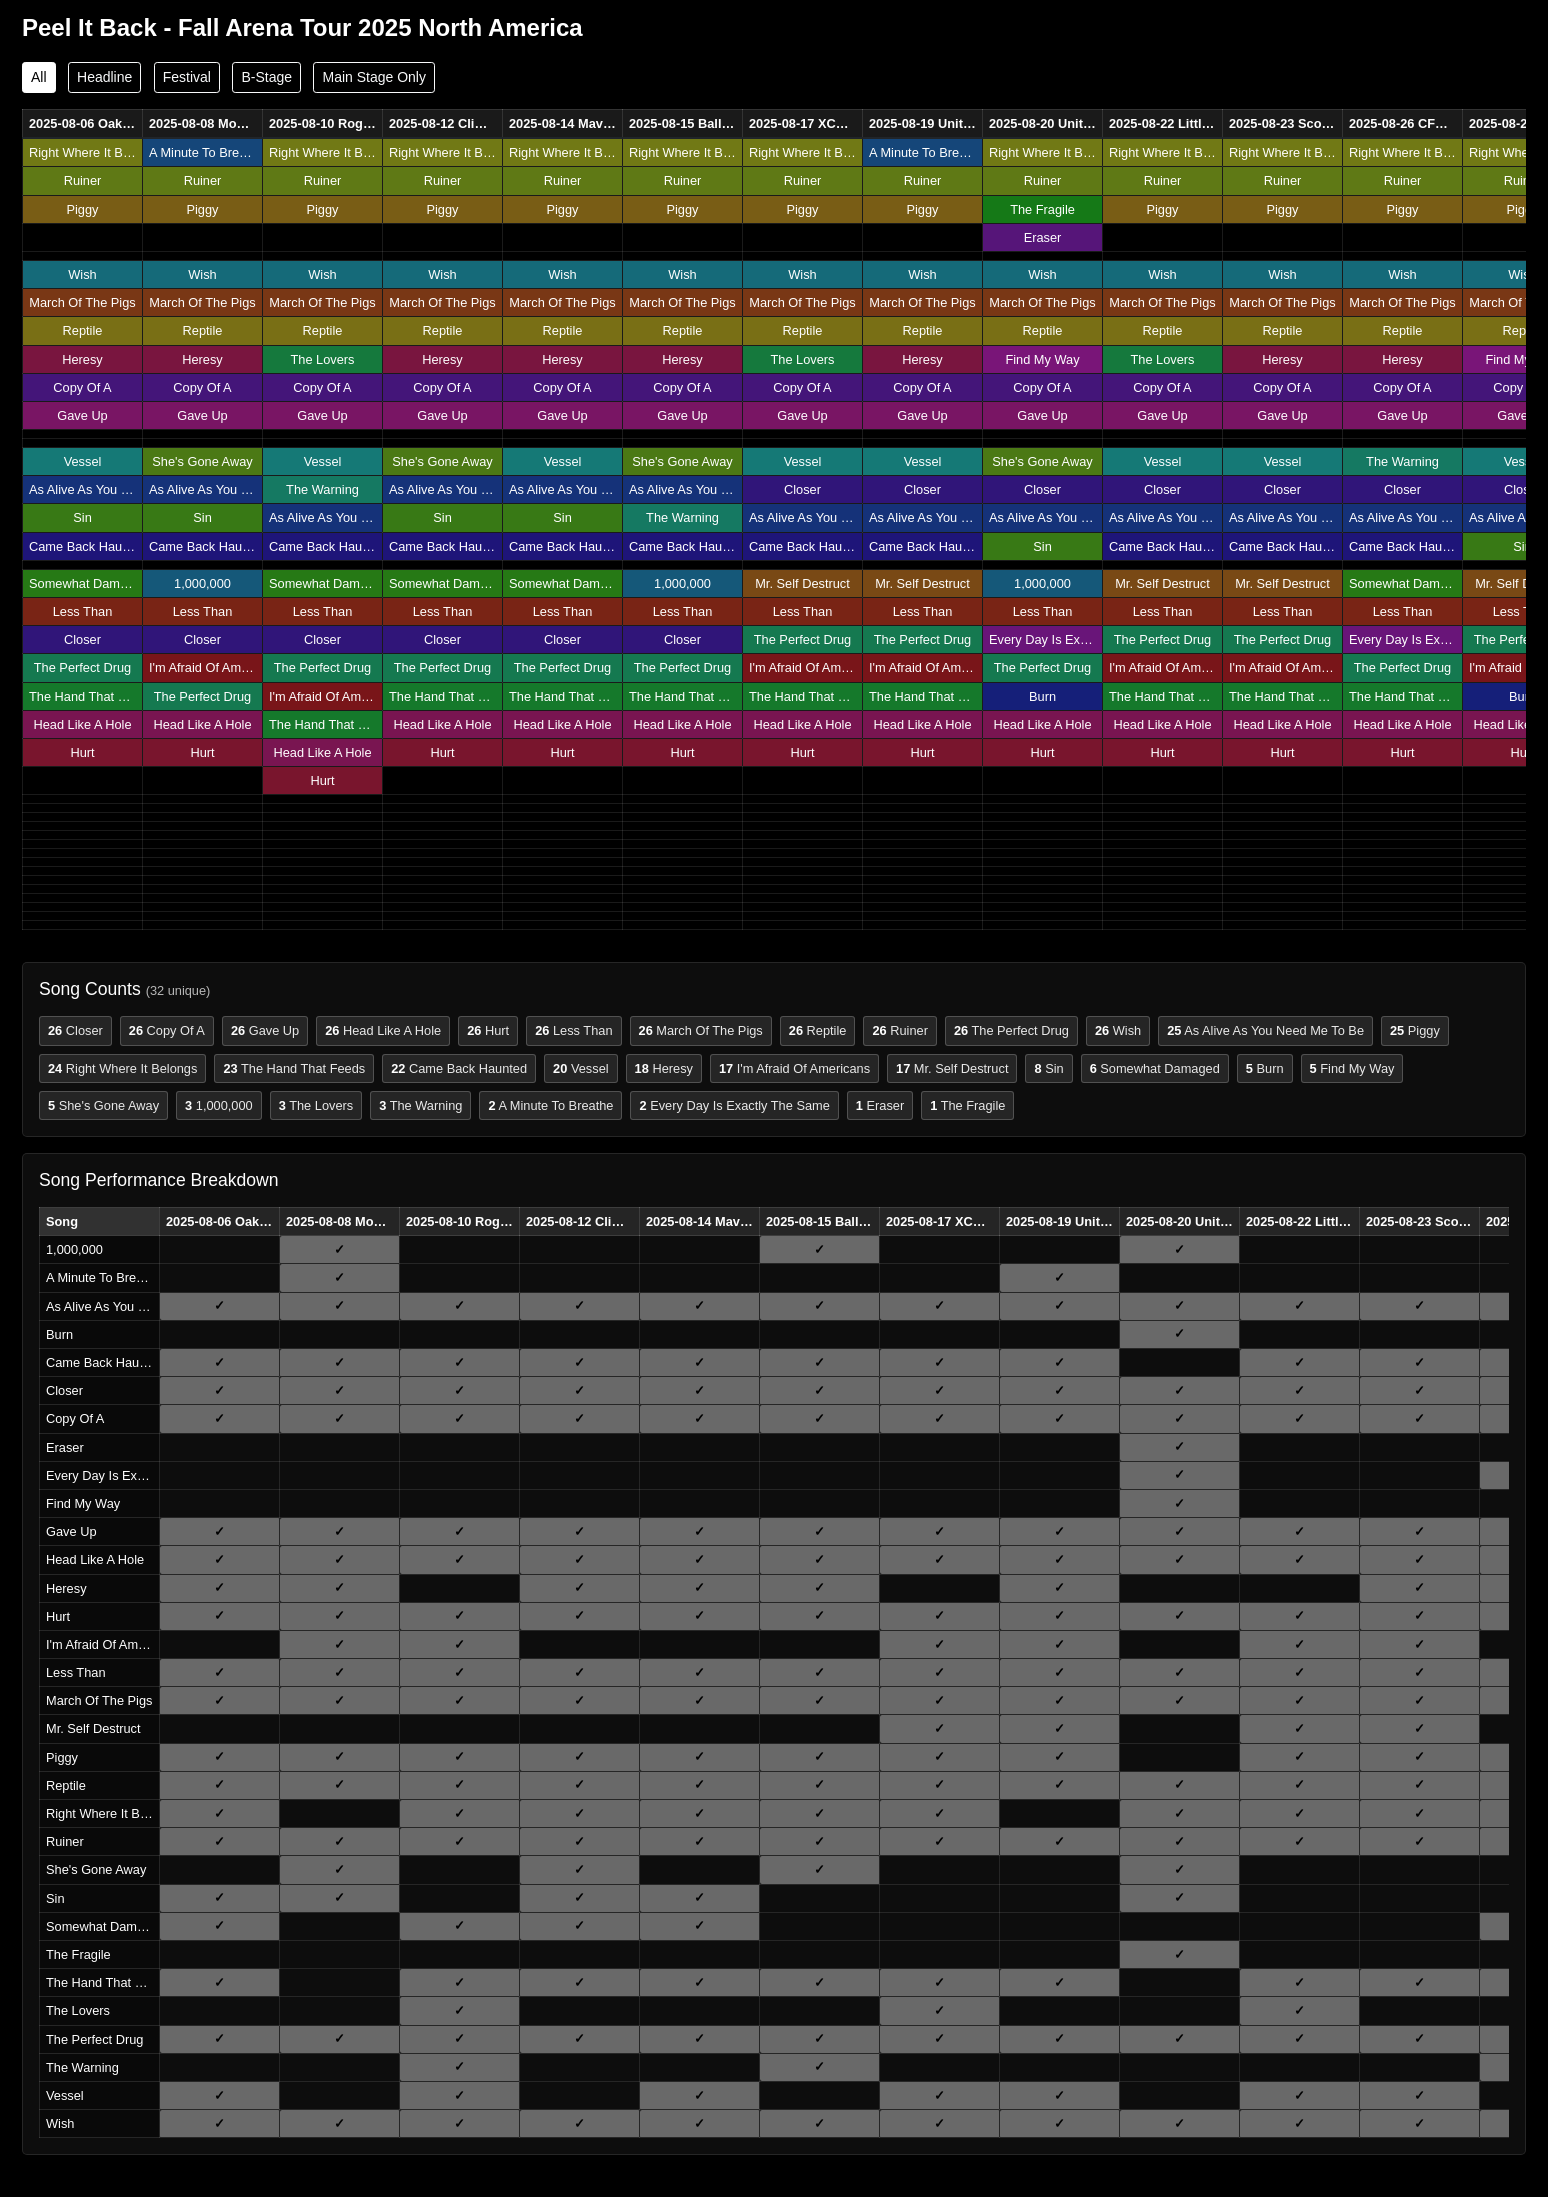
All (39, 77)
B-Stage (266, 77)
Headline (104, 77)
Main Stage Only (374, 77)
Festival (187, 77)
